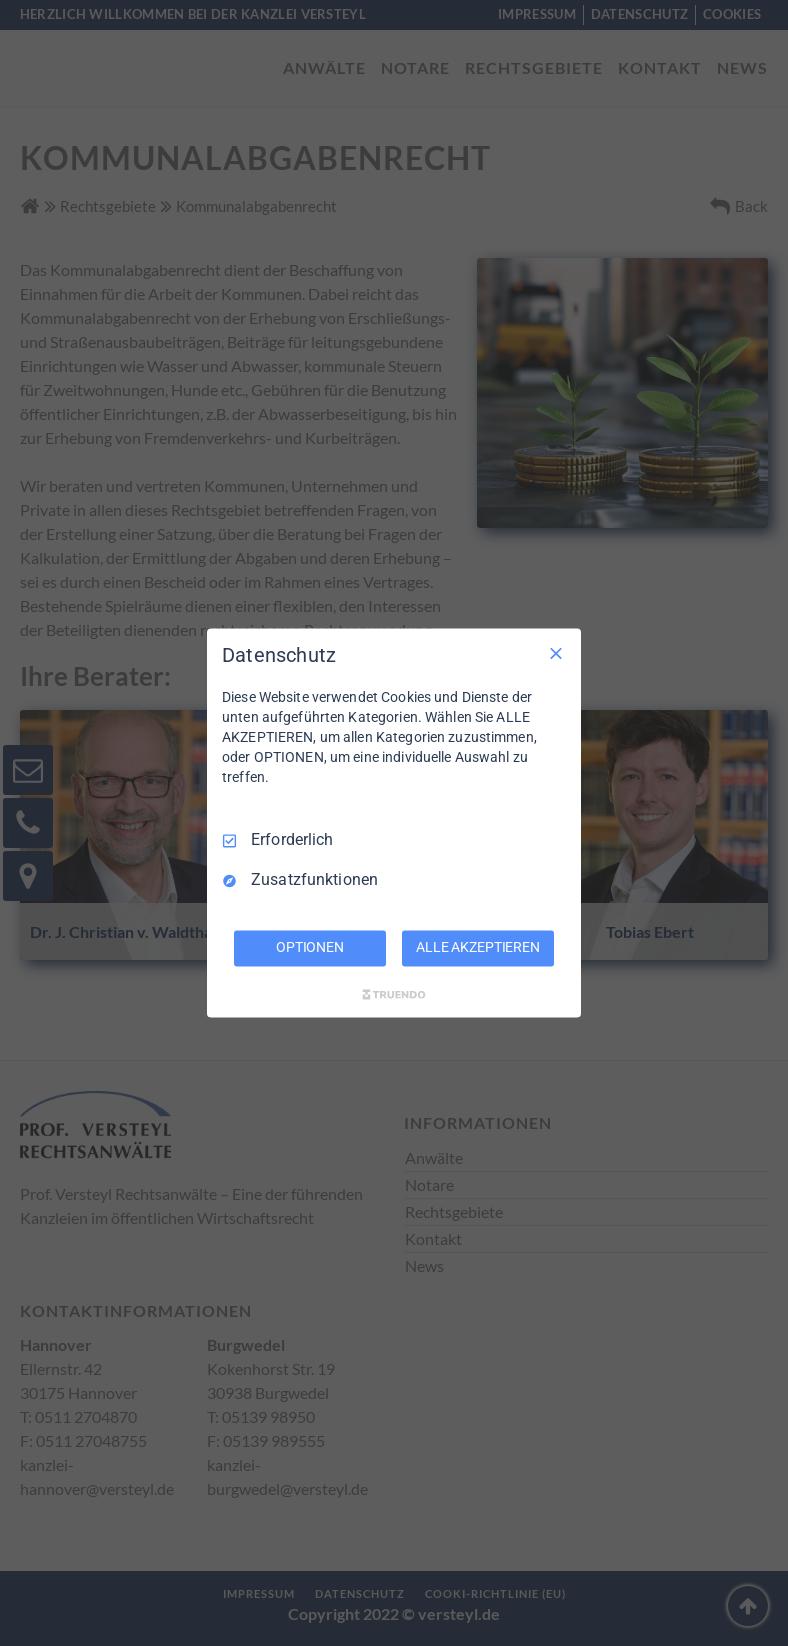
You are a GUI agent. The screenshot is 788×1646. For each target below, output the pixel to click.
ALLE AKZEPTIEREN (478, 948)
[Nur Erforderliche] (556, 653)
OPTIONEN (310, 948)
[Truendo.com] (394, 995)
